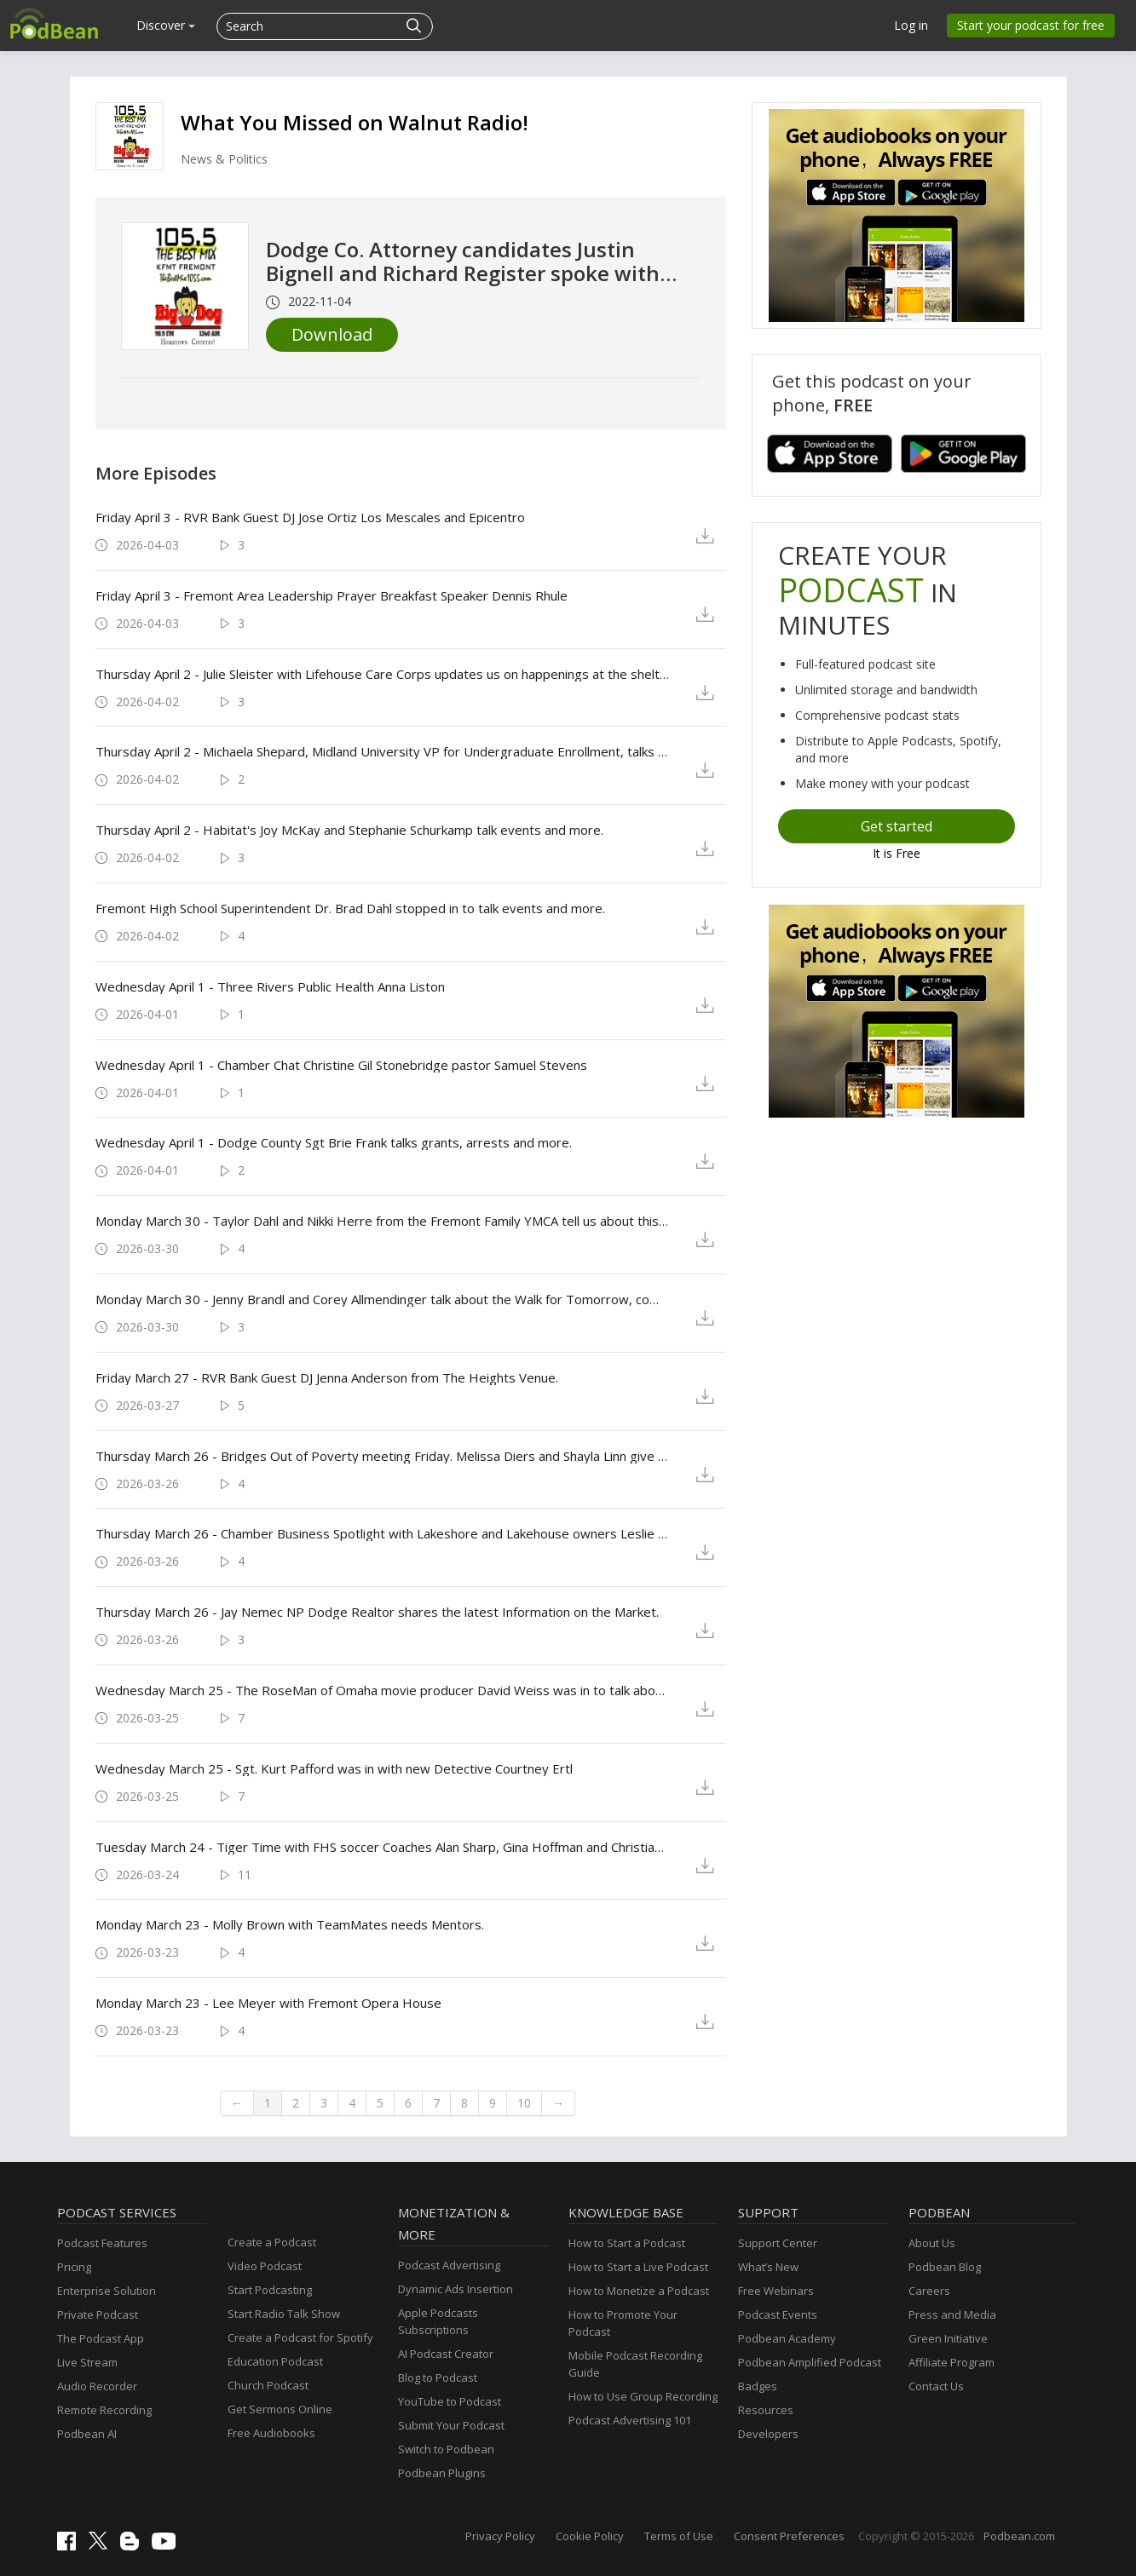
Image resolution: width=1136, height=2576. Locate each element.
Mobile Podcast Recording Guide (635, 2364)
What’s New (768, 2266)
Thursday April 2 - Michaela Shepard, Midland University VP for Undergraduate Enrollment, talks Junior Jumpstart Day (382, 751)
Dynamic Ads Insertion (455, 2289)
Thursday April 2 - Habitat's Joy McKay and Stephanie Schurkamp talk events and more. (349, 829)
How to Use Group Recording (643, 2396)
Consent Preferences (789, 2536)
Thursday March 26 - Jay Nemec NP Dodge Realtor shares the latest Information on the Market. (377, 1611)
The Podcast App (100, 2338)
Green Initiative (948, 2338)
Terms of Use (678, 2536)
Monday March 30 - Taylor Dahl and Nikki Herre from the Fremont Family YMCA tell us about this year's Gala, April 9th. (382, 1220)
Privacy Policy (500, 2536)
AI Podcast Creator (445, 2353)
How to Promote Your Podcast (623, 2323)
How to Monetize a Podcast (638, 2290)
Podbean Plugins (442, 2473)
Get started (896, 826)
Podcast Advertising (449, 2265)
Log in (911, 25)
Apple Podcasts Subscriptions (438, 2321)
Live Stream (87, 2362)
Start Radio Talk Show (284, 2313)
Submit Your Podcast (451, 2425)
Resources (765, 2410)
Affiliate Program (951, 2362)
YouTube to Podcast (449, 2401)
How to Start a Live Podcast (638, 2266)
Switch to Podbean (446, 2449)
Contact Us (936, 2386)
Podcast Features (102, 2243)
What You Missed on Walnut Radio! (354, 122)
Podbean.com (1019, 2536)
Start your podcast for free (1030, 25)
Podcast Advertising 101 (629, 2420)
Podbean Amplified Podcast (809, 2362)
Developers (768, 2433)
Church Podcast (268, 2385)
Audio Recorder (97, 2386)
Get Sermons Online (280, 2409)
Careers (929, 2290)
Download (331, 334)
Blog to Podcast (437, 2377)
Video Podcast (265, 2266)
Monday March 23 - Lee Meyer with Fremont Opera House (268, 2002)
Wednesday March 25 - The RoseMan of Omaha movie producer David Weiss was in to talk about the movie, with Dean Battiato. (382, 1690)
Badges (757, 2386)
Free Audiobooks (271, 2433)
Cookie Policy (590, 2536)
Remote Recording (104, 2410)
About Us (931, 2243)
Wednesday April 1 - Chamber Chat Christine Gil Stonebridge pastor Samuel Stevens (341, 1064)
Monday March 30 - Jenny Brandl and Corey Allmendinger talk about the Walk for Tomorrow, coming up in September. (382, 1299)
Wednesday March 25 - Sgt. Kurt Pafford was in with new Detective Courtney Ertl (334, 1768)
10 (524, 2103)
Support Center (777, 2243)
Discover (165, 25)
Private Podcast (97, 2314)
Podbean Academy (787, 2338)
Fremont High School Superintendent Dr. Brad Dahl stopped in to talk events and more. (350, 908)
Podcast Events (777, 2314)
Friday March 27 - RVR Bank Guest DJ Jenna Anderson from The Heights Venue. (326, 1377)
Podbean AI (87, 2433)
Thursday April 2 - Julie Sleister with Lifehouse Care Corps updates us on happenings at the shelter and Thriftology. (382, 673)
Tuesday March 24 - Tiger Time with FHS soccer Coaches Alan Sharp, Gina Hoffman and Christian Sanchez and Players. (382, 1846)
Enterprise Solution (106, 2290)
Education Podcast (275, 2361)
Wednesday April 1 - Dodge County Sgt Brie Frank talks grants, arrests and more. (333, 1142)
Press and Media (952, 2314)
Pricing (74, 2266)
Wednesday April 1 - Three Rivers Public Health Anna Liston (270, 986)
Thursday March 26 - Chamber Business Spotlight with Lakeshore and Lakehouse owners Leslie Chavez (382, 1533)
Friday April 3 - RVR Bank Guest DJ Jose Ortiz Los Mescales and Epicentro (310, 517)
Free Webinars (776, 2290)
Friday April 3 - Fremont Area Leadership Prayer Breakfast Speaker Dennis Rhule (331, 595)
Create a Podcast (272, 2242)
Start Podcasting (270, 2289)
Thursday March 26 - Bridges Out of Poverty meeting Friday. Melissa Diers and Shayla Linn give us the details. (382, 1455)
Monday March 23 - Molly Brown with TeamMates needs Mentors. (289, 1924)
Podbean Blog (944, 2266)
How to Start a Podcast (626, 2243)
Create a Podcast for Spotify (300, 2337)
